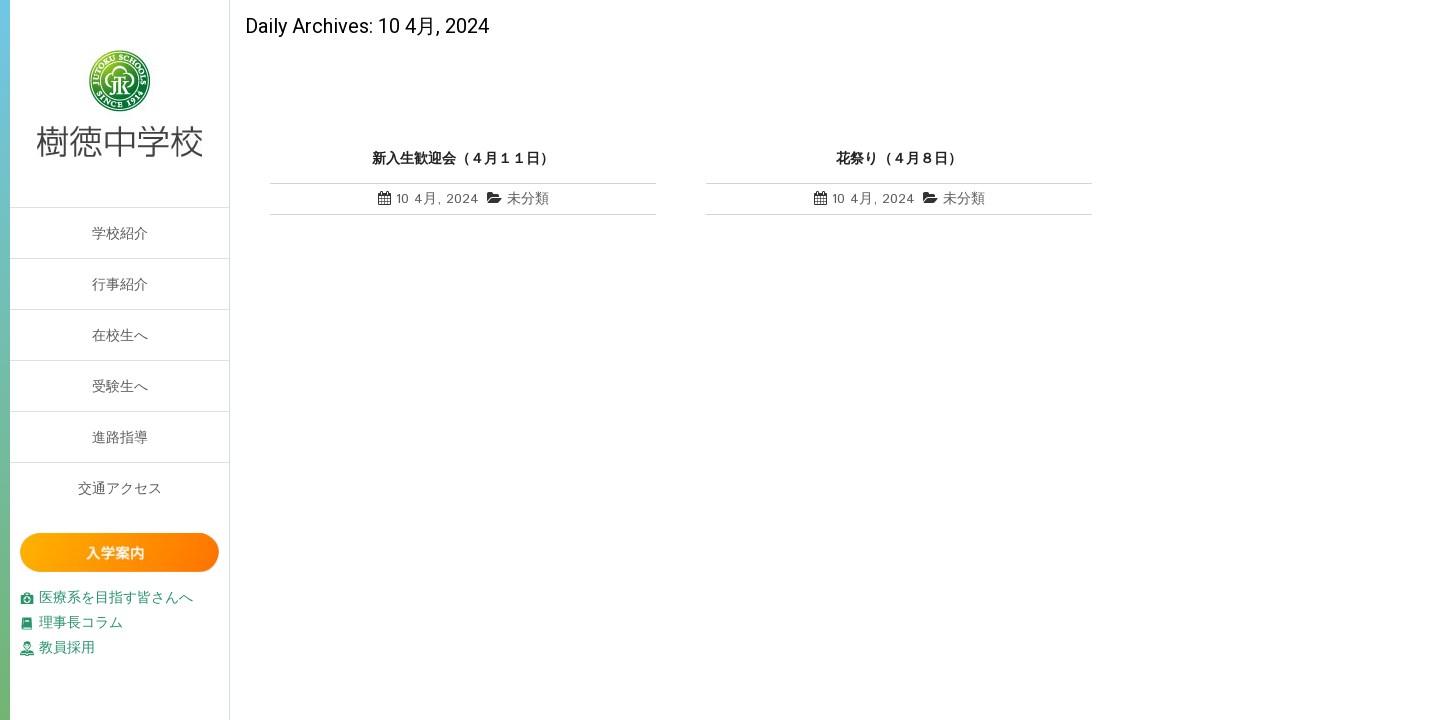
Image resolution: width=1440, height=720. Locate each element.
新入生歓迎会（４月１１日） (463, 158)
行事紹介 (120, 284)
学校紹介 (120, 233)
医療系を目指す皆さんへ (106, 597)
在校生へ (120, 335)
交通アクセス (120, 488)
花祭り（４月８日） (899, 158)
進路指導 (120, 437)
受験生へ (120, 386)
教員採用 (57, 647)
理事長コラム (71, 622)
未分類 (528, 199)
